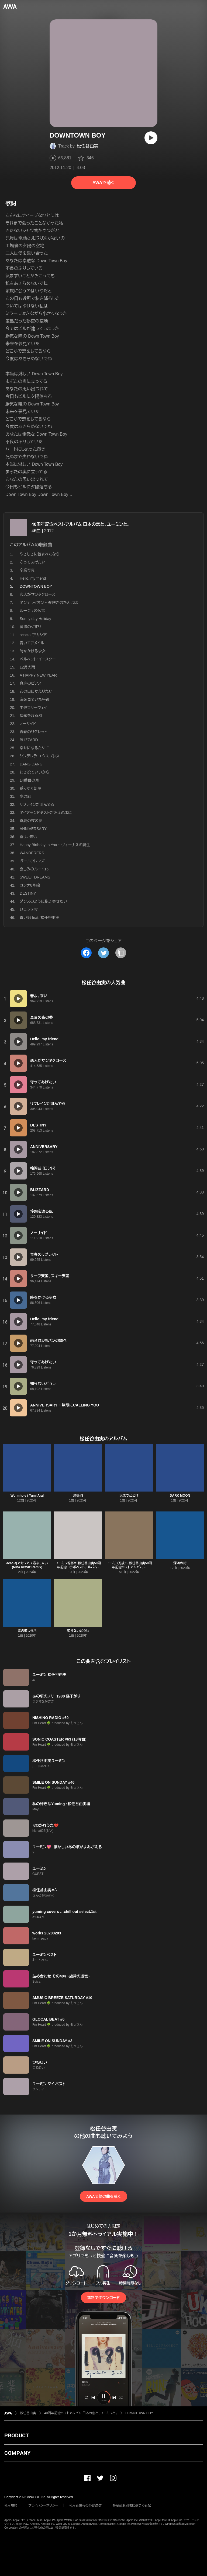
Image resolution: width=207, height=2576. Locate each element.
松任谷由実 (87, 146)
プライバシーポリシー (43, 2505)
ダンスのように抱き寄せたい (43, 901)
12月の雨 (27, 667)
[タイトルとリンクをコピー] (120, 952)
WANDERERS (32, 853)
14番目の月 (29, 780)
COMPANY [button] (17, 2453)
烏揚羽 (78, 1495)
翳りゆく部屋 (30, 788)
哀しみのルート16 (34, 869)
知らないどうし (78, 1631)
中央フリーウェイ (33, 707)
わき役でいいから (34, 772)
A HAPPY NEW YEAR (38, 675)
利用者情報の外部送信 (85, 2505)
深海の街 (180, 1563)
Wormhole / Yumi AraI (27, 1495)
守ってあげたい (32, 562)
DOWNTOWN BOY (139, 2413)
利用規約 (10, 2505)
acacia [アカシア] (33, 635)
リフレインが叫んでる (37, 804)
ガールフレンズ (32, 861)
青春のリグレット (33, 732)
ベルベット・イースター (38, 659)
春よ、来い (28, 837)
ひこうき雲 (29, 909)
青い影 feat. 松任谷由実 (39, 917)
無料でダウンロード (103, 2297)
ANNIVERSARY (33, 829)
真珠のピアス (31, 683)
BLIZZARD (29, 740)
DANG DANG (31, 764)
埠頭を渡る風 (31, 715)
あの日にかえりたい (36, 691)
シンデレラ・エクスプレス (40, 756)
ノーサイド (28, 724)
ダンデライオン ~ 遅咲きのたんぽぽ (49, 602)
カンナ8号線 (30, 885)
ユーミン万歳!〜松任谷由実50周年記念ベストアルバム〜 (129, 1565)
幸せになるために (34, 748)
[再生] (150, 137)
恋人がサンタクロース (37, 594)
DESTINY (28, 893)
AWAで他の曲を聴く (103, 2196)
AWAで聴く (103, 182)
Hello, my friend (33, 578)
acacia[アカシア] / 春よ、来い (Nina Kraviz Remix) (27, 1565)
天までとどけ (129, 1495)
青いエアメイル (32, 643)
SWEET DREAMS (35, 877)
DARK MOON (180, 1495)
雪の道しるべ (27, 1631)
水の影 (25, 796)
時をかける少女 (33, 651)
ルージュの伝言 (32, 610)
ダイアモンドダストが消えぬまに (46, 812)
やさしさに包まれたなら (40, 554)
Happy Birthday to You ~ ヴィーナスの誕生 (55, 845)
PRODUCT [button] (16, 2435)
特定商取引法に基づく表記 (132, 2505)
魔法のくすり (30, 627)
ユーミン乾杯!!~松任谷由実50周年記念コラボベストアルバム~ (78, 1565)
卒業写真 (27, 570)
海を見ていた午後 (35, 699)
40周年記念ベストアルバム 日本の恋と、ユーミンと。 (81, 524)
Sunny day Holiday (35, 619)
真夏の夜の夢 (31, 820)
